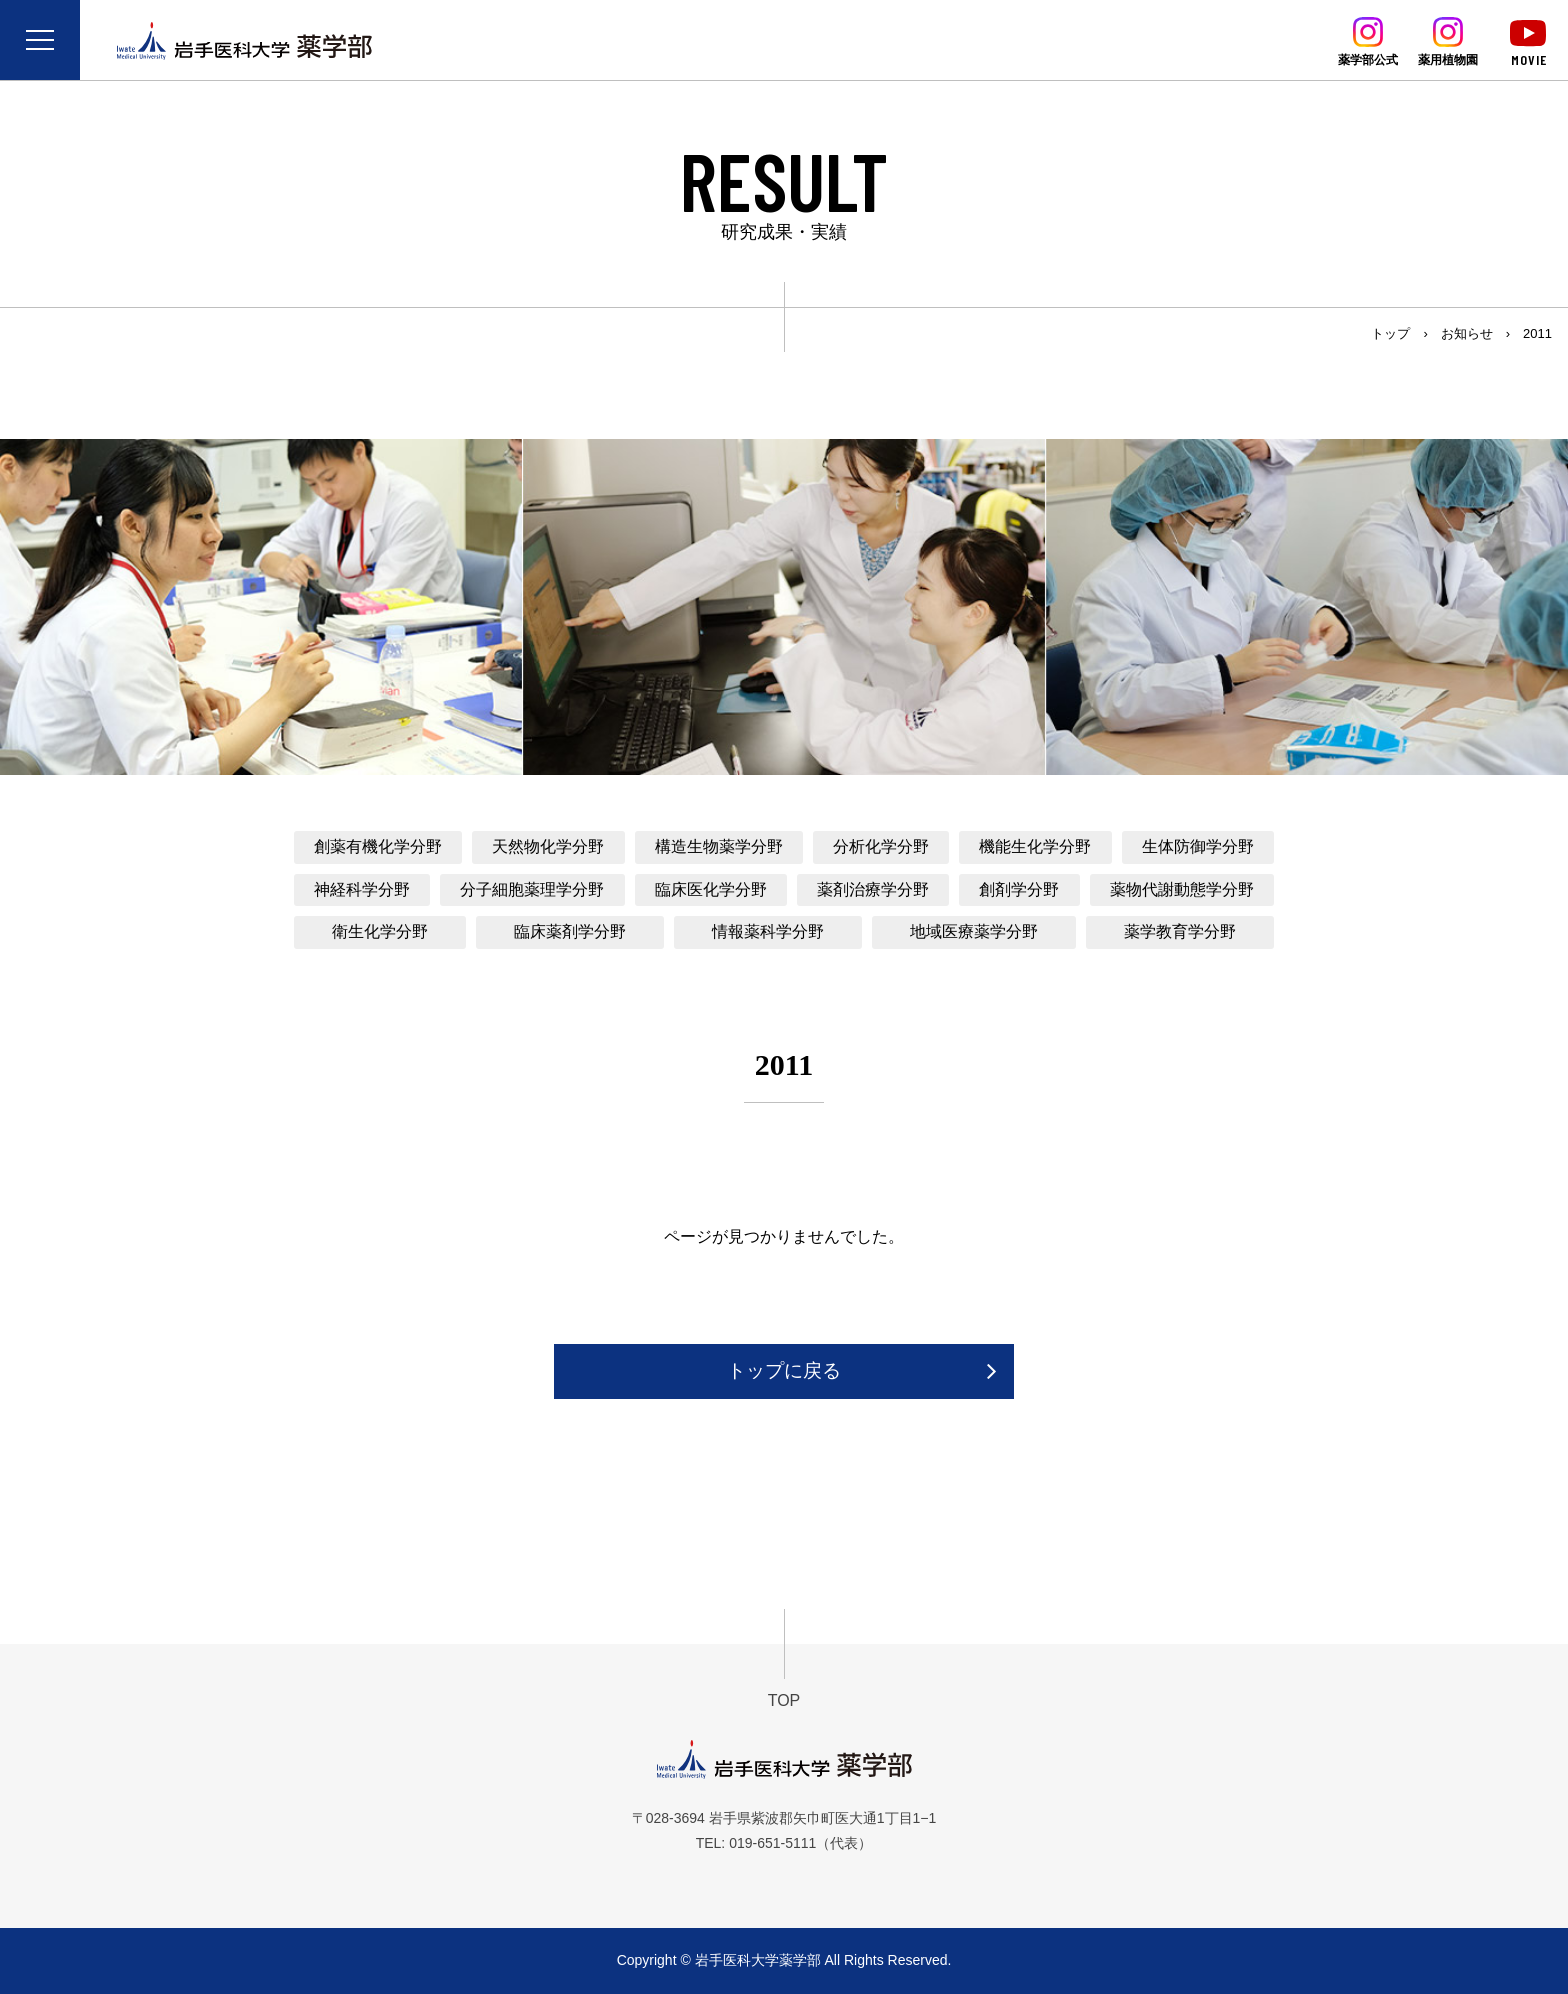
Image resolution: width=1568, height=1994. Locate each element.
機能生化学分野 (1035, 846)
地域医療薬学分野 (974, 931)
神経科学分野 (362, 889)
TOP (784, 1700)
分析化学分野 (881, 846)
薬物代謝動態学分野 (1182, 889)
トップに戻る (784, 1370)
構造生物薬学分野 (719, 846)
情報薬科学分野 (768, 931)
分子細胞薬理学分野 (532, 889)
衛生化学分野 (380, 931)
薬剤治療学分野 (873, 889)
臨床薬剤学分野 (570, 931)
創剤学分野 (1019, 889)
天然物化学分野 (548, 846)
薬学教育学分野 (1180, 931)
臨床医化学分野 (711, 889)
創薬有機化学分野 (378, 846)
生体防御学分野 (1198, 846)
